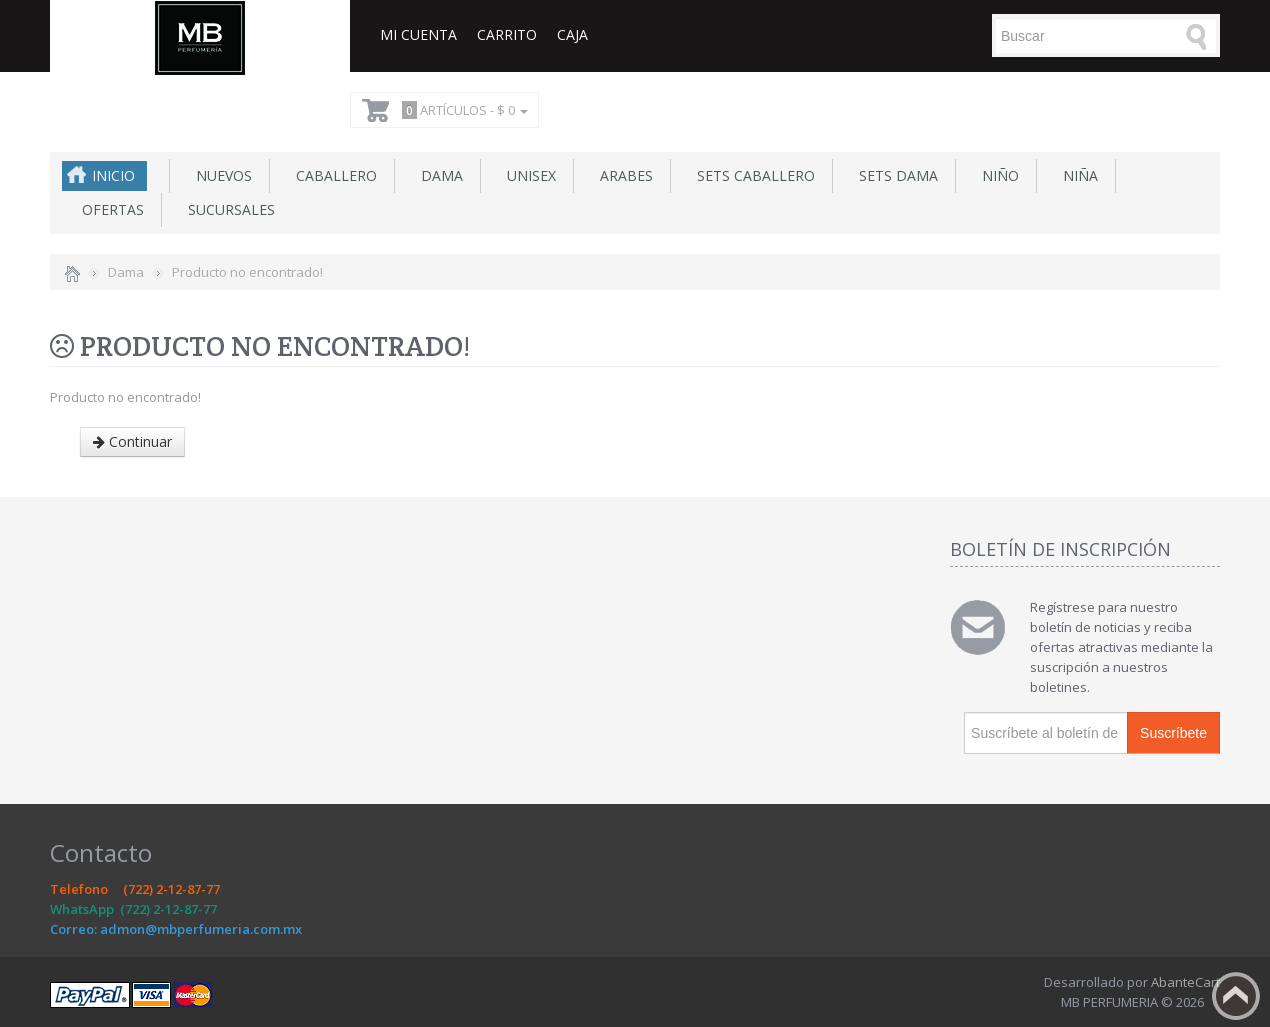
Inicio (113, 175)
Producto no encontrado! (247, 272)
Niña (1076, 175)
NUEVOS (220, 175)
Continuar (132, 441)
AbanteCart (1185, 982)
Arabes (622, 175)
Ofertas (109, 209)
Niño (996, 175)
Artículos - (462, 110)
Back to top (1236, 996)
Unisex (527, 175)
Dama (438, 175)
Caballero (332, 175)
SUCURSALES (227, 209)
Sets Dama (894, 175)
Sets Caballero (752, 175)
